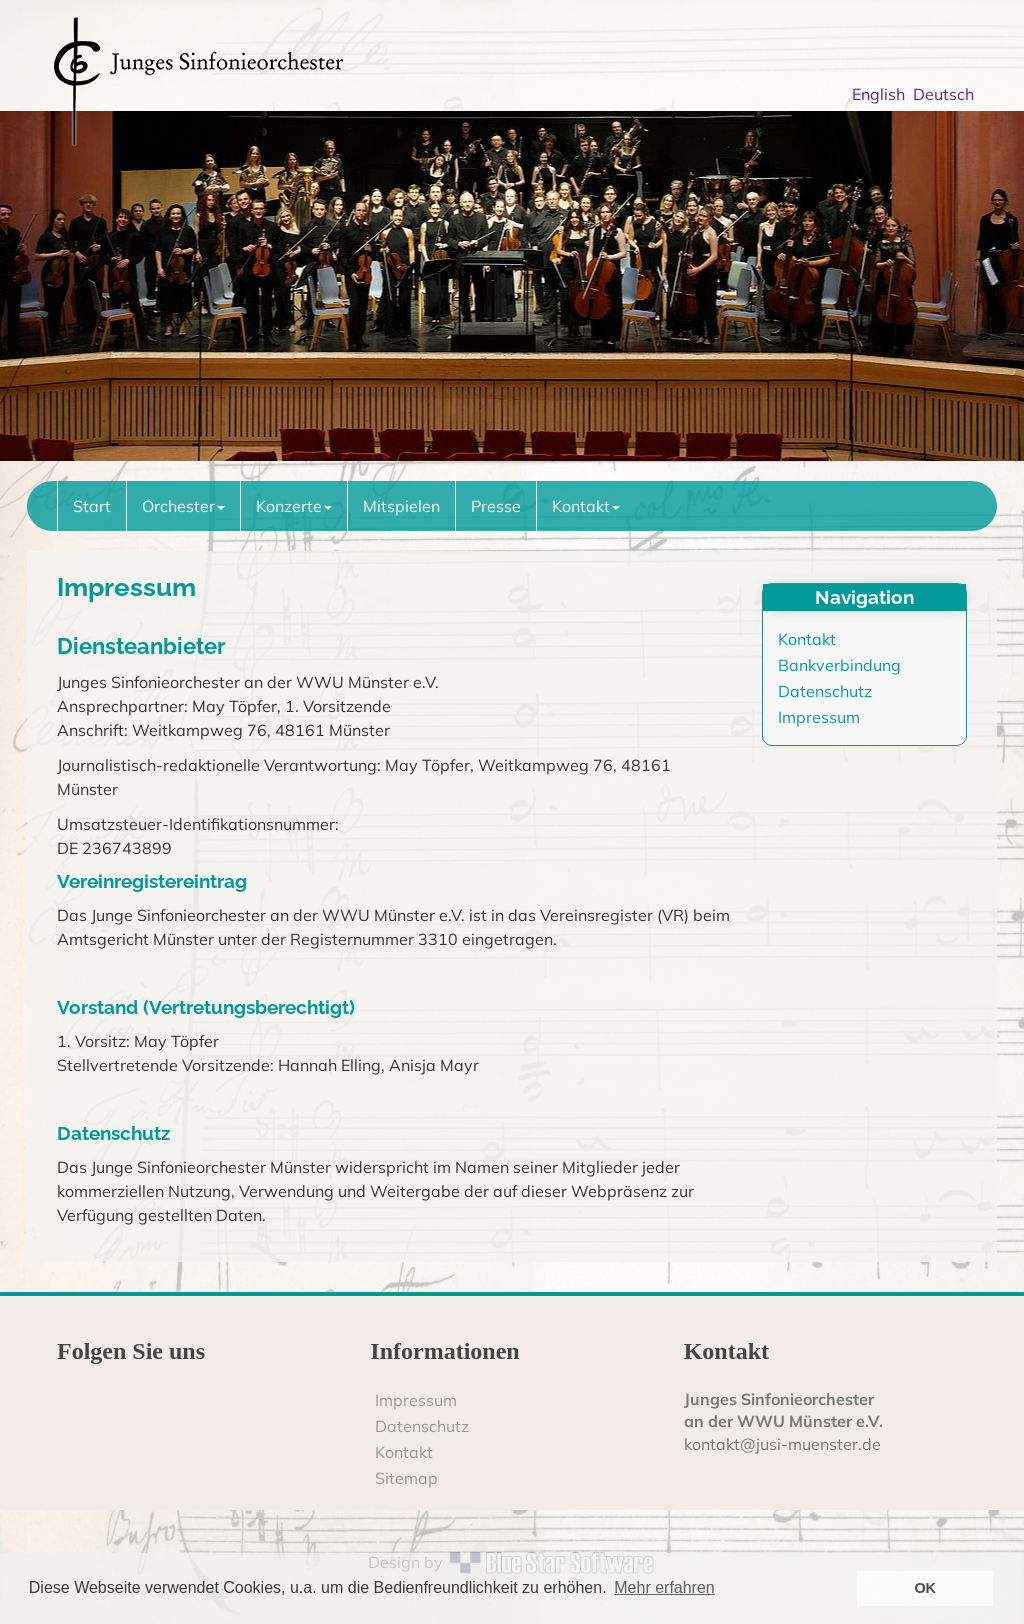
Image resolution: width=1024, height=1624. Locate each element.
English (882, 94)
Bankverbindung (839, 665)
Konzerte (294, 506)
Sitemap (406, 1478)
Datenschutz (825, 691)
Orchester (183, 506)
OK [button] (925, 1588)
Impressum (819, 717)
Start (92, 506)
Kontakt (586, 506)
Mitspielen (401, 506)
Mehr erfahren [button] (664, 1587)
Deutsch (947, 94)
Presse (496, 506)
